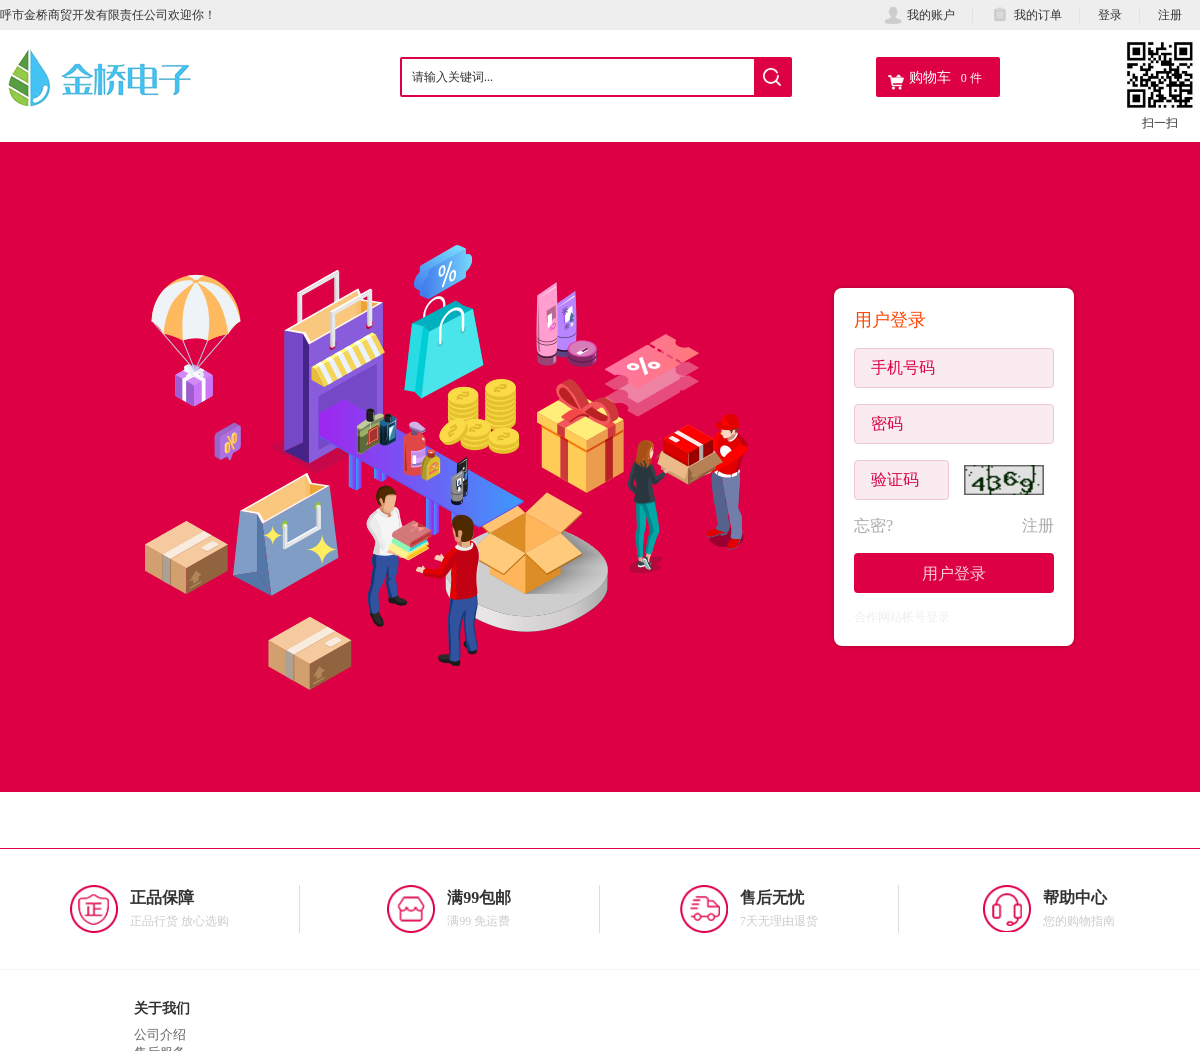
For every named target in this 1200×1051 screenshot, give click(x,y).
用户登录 (954, 573)
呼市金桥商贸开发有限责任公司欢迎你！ (108, 14)
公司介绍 (160, 1034)
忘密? (873, 525)
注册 (1170, 14)
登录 (1110, 14)
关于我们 (162, 1008)
